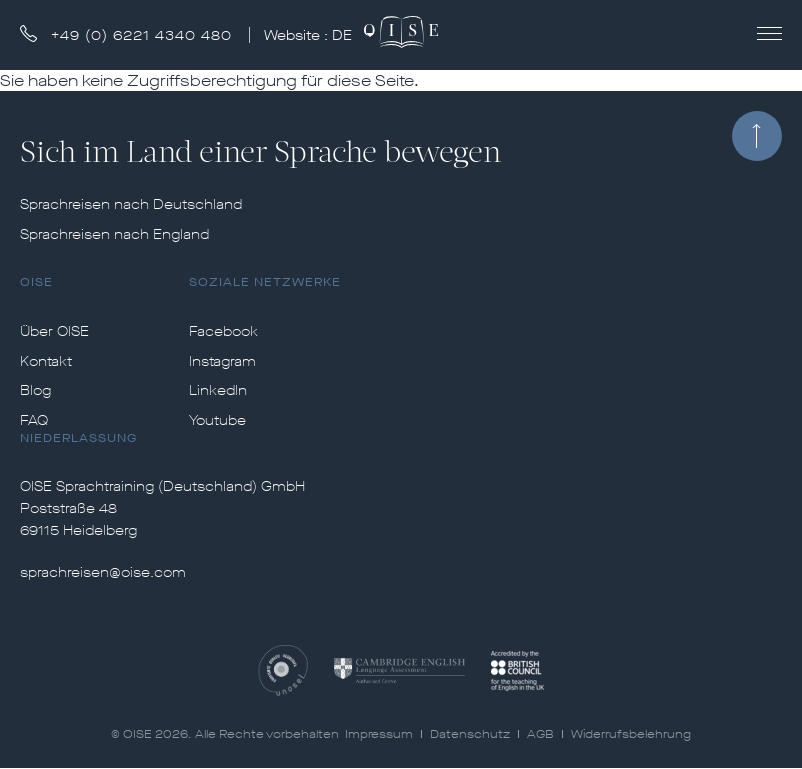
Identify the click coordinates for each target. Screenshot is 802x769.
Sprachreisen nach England (114, 235)
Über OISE (54, 332)
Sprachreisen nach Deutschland (131, 205)
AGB (540, 734)
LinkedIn (218, 391)
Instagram (222, 362)
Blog (35, 391)
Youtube (217, 421)
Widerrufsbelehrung (631, 734)
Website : (310, 35)
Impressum (379, 734)
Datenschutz (470, 734)
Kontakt (46, 362)
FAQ (34, 421)
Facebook (223, 332)
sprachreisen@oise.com (103, 572)
